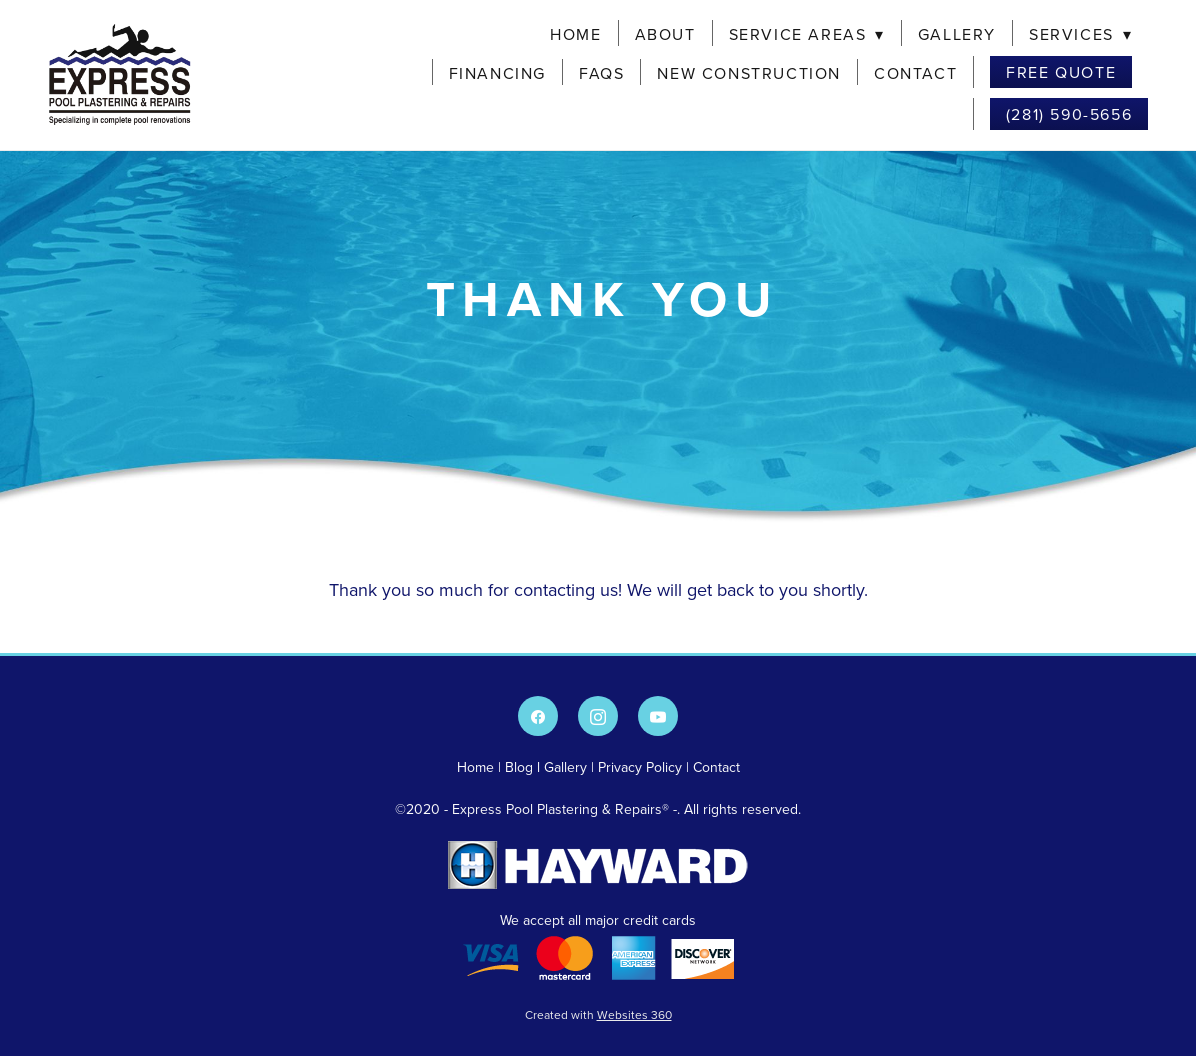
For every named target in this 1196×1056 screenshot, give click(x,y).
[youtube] (658, 716)
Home (575, 34)
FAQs (601, 73)
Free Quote (1061, 72)
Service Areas (807, 34)
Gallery (957, 34)
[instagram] (598, 716)
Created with (598, 1014)
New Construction (749, 73)
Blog (519, 767)
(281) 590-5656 (1069, 114)
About (665, 34)
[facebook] (538, 716)
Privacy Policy (640, 767)
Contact (915, 73)
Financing (497, 73)
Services (1080, 34)
